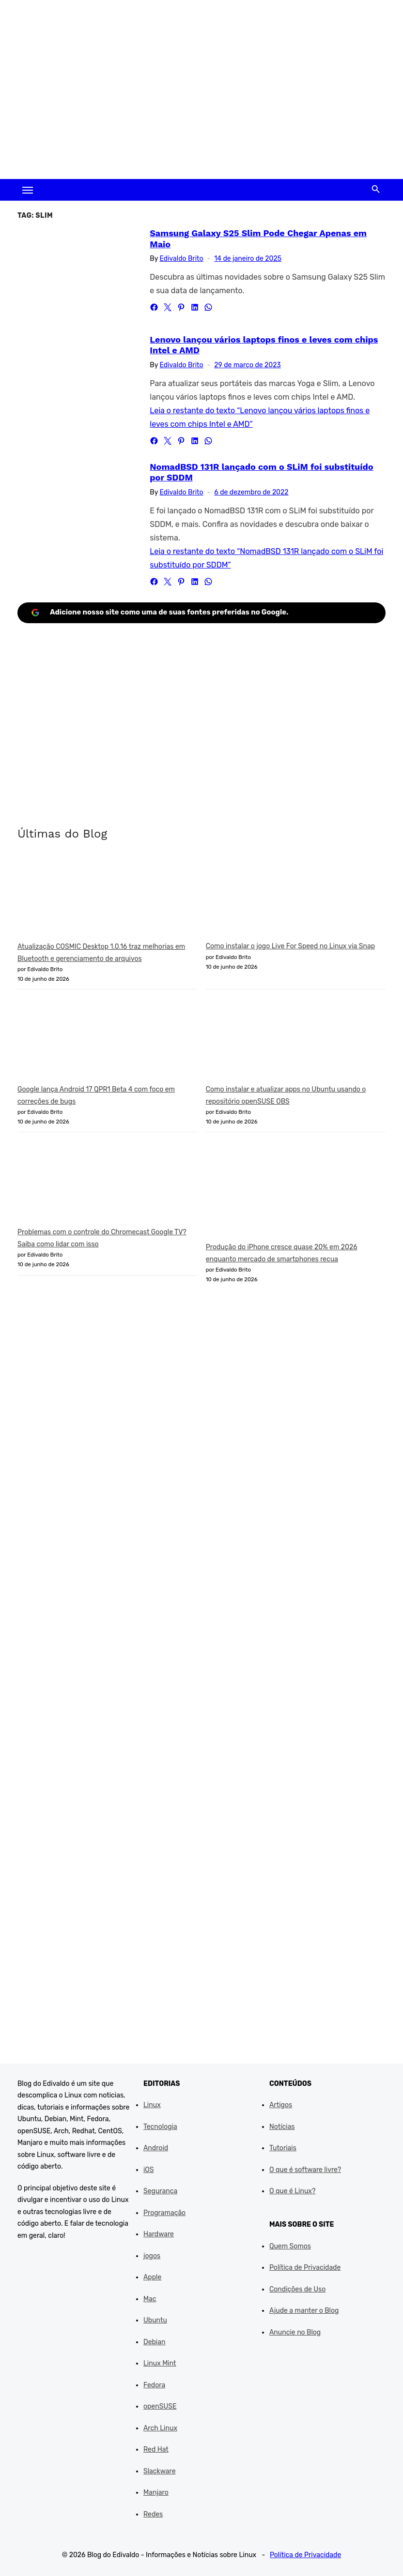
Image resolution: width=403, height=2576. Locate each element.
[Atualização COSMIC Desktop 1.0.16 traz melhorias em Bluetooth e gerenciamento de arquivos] (90, 898)
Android (155, 2148)
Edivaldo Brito (181, 259)
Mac (149, 2299)
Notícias (282, 2127)
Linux (152, 2105)
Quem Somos (290, 2246)
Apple (152, 2277)
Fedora (154, 2385)
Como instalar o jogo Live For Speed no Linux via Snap (290, 946)
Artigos (280, 2105)
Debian (154, 2342)
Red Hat (156, 2449)
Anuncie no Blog (295, 2332)
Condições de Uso (297, 2289)
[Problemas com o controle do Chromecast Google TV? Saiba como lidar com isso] (90, 1184)
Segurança (160, 2191)
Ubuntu (155, 2320)
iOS (148, 2170)
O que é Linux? (292, 2191)
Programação (164, 2213)
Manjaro (156, 2492)
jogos (151, 2256)
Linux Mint (159, 2363)
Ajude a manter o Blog (304, 2310)
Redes (153, 2514)
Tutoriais (282, 2148)
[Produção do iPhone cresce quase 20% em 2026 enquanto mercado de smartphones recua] (278, 1191)
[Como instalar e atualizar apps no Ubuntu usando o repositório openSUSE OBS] (278, 1041)
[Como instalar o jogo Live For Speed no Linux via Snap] (278, 898)
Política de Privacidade (305, 2267)
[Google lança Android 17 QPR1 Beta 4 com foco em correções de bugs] (90, 1041)
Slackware (159, 2471)
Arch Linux (160, 2428)
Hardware (158, 2234)
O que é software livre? (305, 2170)
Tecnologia (160, 2127)
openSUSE (159, 2406)
